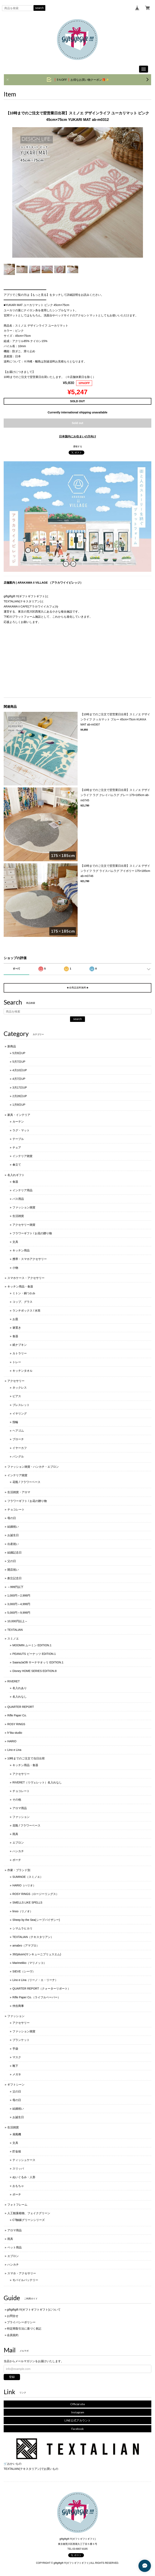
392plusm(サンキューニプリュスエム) (36, 1954)
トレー (16, 1362)
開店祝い (13, 1569)
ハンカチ (18, 1851)
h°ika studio (14, 1732)
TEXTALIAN (15, 1629)
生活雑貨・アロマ (18, 1492)
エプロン (18, 1842)
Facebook (77, 2428)
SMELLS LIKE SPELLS (27, 1902)
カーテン (18, 1121)
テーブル (18, 1139)
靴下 (15, 2065)
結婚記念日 (14, 1552)
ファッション (21, 1817)
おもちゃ (18, 2185)
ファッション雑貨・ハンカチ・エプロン (33, 1466)
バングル (18, 1456)
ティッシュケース (23, 2160)
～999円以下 (15, 1587)
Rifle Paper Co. (17, 1715)
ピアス (16, 1396)
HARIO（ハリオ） (24, 1885)
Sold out (77, 423)
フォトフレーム (17, 2204)
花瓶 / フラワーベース (26, 1482)
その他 (16, 1799)
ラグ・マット (21, 1130)
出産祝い (13, 1544)
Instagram (77, 2412)
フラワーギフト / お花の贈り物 (32, 1233)
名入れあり (19, 1688)
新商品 (11, 1046)
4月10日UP (19, 1070)
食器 (15, 1181)
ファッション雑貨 (23, 1207)
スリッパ (18, 2168)
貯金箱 (16, 2151)
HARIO (11, 1741)
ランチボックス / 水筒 (26, 1310)
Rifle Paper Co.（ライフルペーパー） (36, 1997)
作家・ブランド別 (18, 1870)
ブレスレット (21, 1405)
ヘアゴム (18, 1430)
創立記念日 (14, 1578)
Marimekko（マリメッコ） (29, 1962)
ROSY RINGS (16, 1724)
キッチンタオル (22, 1370)
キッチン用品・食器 (20, 1286)
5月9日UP (18, 1053)
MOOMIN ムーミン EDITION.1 (31, 1645)
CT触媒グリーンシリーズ (28, 2220)
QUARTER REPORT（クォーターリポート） (41, 1988)
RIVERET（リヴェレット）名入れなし (37, 1782)
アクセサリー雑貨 (23, 1224)
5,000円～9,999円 (18, 1612)
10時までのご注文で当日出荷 (26, 1758)
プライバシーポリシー (21, 2322)
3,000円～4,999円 (18, 1604)
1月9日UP (18, 1104)
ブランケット (21, 2040)
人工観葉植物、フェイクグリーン (28, 2213)
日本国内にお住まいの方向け (77, 436)
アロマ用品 (19, 1808)
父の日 (11, 1561)
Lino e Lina (14, 1749)
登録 (12, 2376)
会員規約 (12, 2335)
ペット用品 (14, 2247)
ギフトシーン (16, 2084)
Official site (77, 2404)
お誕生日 (13, 1535)
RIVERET (13, 1681)
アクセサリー (16, 1380)
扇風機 (16, 2134)
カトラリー (19, 1353)
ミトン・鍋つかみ (23, 1293)
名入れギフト (16, 1175)
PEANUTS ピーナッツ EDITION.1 (34, 1653)
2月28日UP (19, 1096)
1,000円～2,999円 (18, 1595)
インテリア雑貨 (22, 1156)
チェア (16, 1147)
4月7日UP (18, 1078)
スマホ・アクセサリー (21, 2273)
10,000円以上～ (17, 1621)
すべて (16, 968)
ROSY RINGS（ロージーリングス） (35, 1894)
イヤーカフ (19, 1448)
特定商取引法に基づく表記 (24, 2328)
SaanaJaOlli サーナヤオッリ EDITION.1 (38, 1662)
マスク (16, 2057)
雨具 (15, 1834)
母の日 (11, 1518)
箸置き (16, 1327)
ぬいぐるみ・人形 (23, 2177)
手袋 (15, 2048)
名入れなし (19, 1696)
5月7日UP (18, 1061)
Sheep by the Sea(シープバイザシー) (36, 1919)
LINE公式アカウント (78, 2420)
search (39, 8)
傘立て (16, 1164)
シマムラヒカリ (22, 1928)
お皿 (15, 1319)
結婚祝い (13, 1526)
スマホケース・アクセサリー (26, 1278)
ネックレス (19, 1387)
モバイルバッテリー (25, 2280)
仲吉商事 (18, 2005)
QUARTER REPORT (20, 1706)
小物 (15, 1267)
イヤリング (19, 1413)
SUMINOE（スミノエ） (27, 1876)
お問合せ (12, 2316)
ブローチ (18, 1439)
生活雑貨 (18, 1216)
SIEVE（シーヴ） (23, 1971)
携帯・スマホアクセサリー (29, 1259)
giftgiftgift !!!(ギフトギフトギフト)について (34, 2309)
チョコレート (16, 1509)
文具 (15, 1241)
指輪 (15, 1422)
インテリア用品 (22, 1190)
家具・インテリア (18, 1114)
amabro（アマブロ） (25, 1945)
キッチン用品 (21, 1250)
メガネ (16, 2074)
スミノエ (13, 1638)
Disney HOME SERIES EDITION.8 (34, 1671)
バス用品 (18, 1198)
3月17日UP (19, 1087)
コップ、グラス (22, 1301)
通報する (77, 446)
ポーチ (16, 1860)
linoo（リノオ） (22, 1911)
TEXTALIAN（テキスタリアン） (33, 1937)
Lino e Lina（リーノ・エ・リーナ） (35, 1980)
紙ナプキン (19, 1344)
